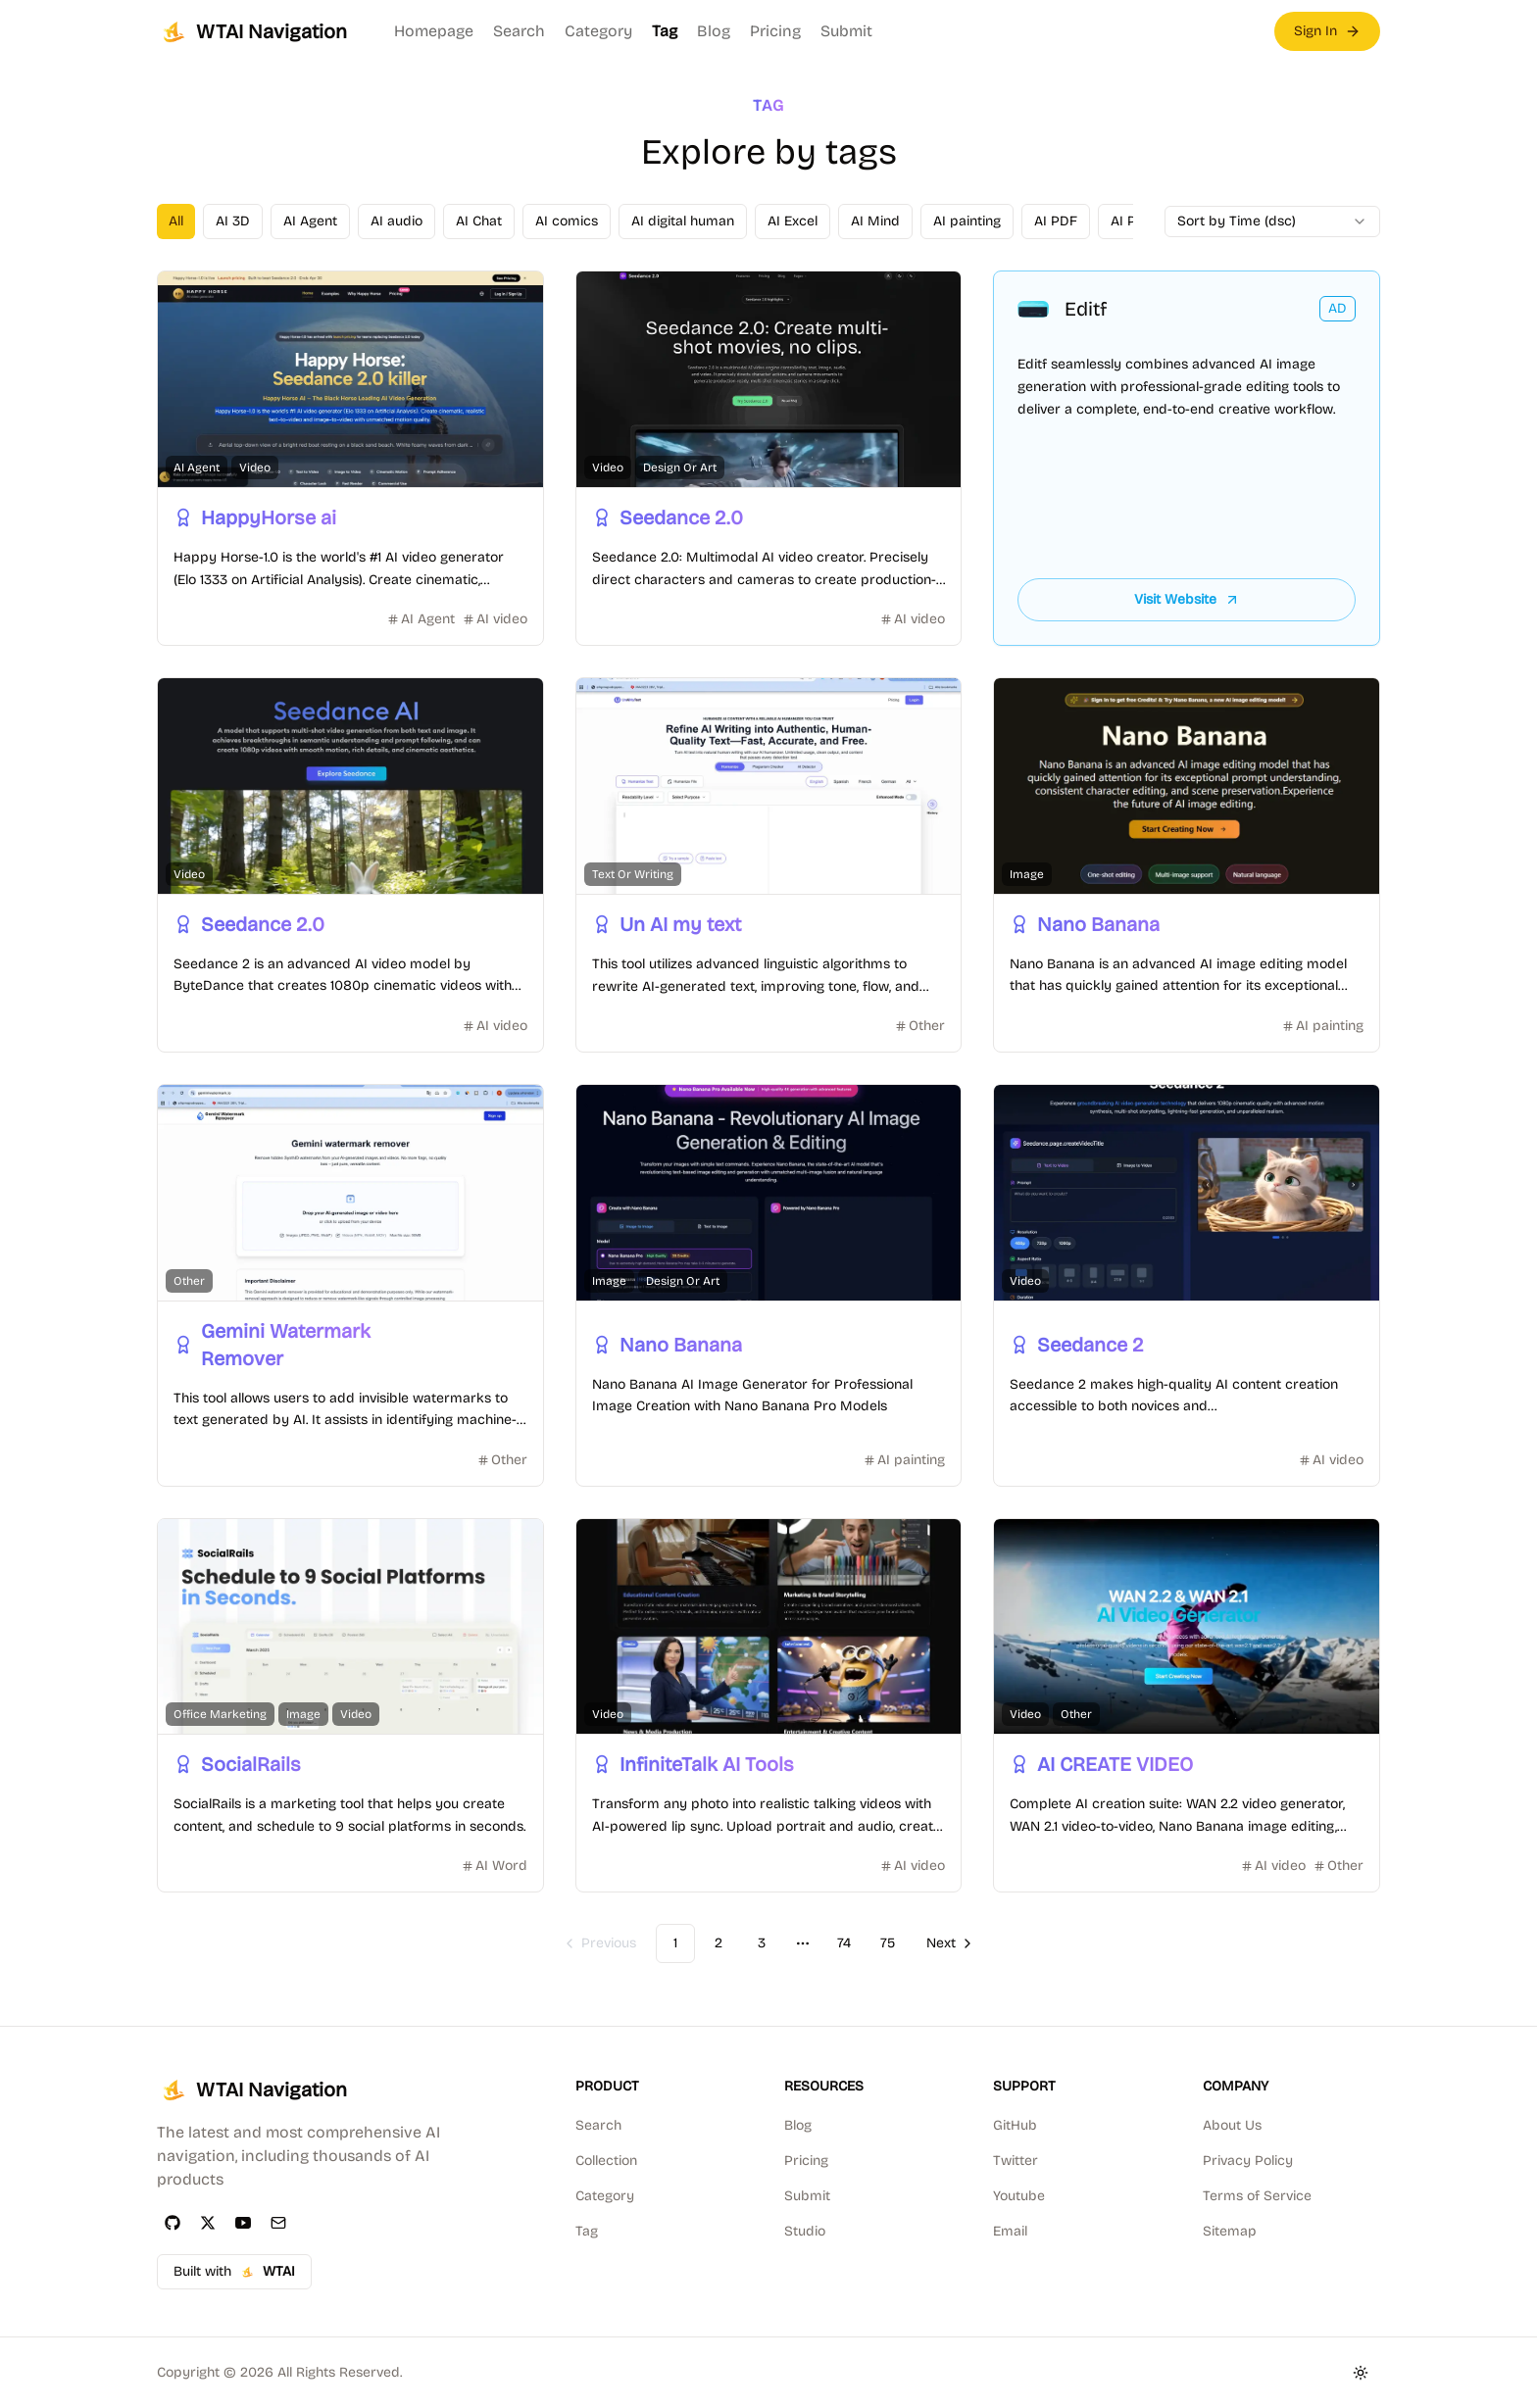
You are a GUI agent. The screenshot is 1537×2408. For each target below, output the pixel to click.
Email (1010, 2231)
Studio (804, 2231)
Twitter (1015, 2160)
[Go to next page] (948, 1943)
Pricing (775, 31)
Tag (664, 31)
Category (598, 31)
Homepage (433, 31)
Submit (846, 31)
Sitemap (1230, 2231)
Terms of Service (1257, 2195)
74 (844, 1943)
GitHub (1015, 2125)
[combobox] (1272, 221)
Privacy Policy (1248, 2160)
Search (519, 31)
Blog (713, 31)
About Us (1232, 2125)
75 (887, 1943)
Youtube (1019, 2195)
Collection (606, 2160)
